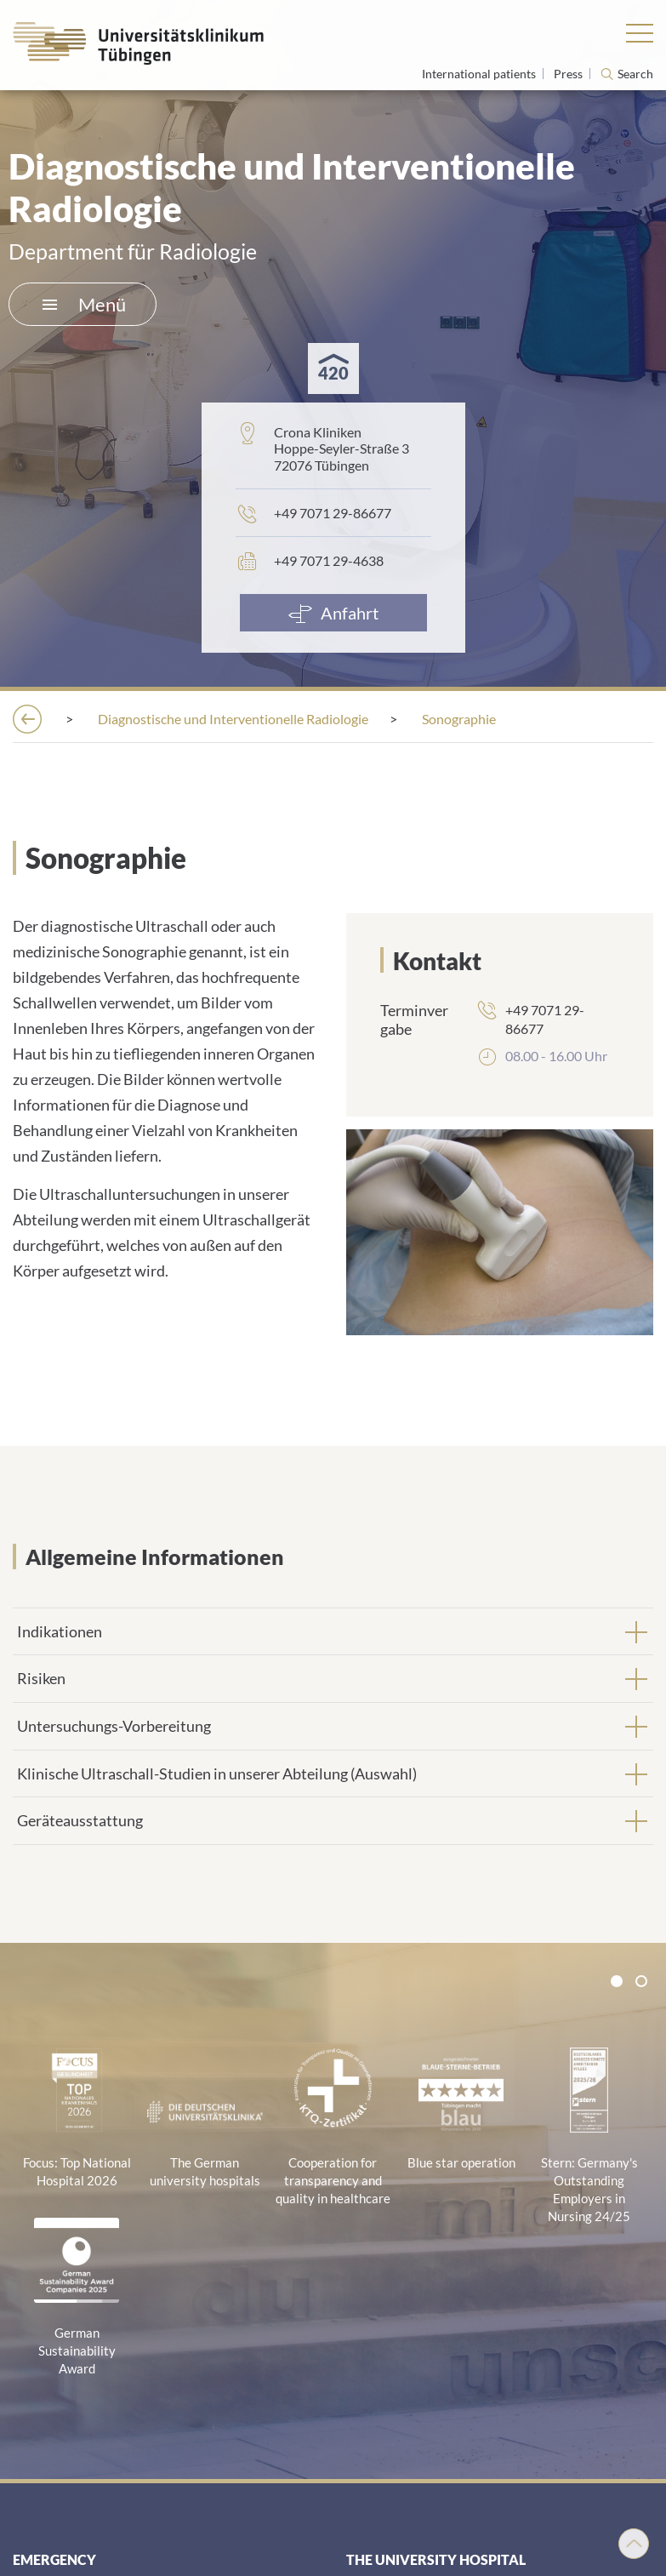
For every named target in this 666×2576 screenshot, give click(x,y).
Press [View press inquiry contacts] (569, 73)
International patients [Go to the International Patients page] (480, 73)
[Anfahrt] (333, 612)
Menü (84, 304)
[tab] (333, 1631)
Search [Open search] (635, 74)
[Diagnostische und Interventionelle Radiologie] (233, 719)
